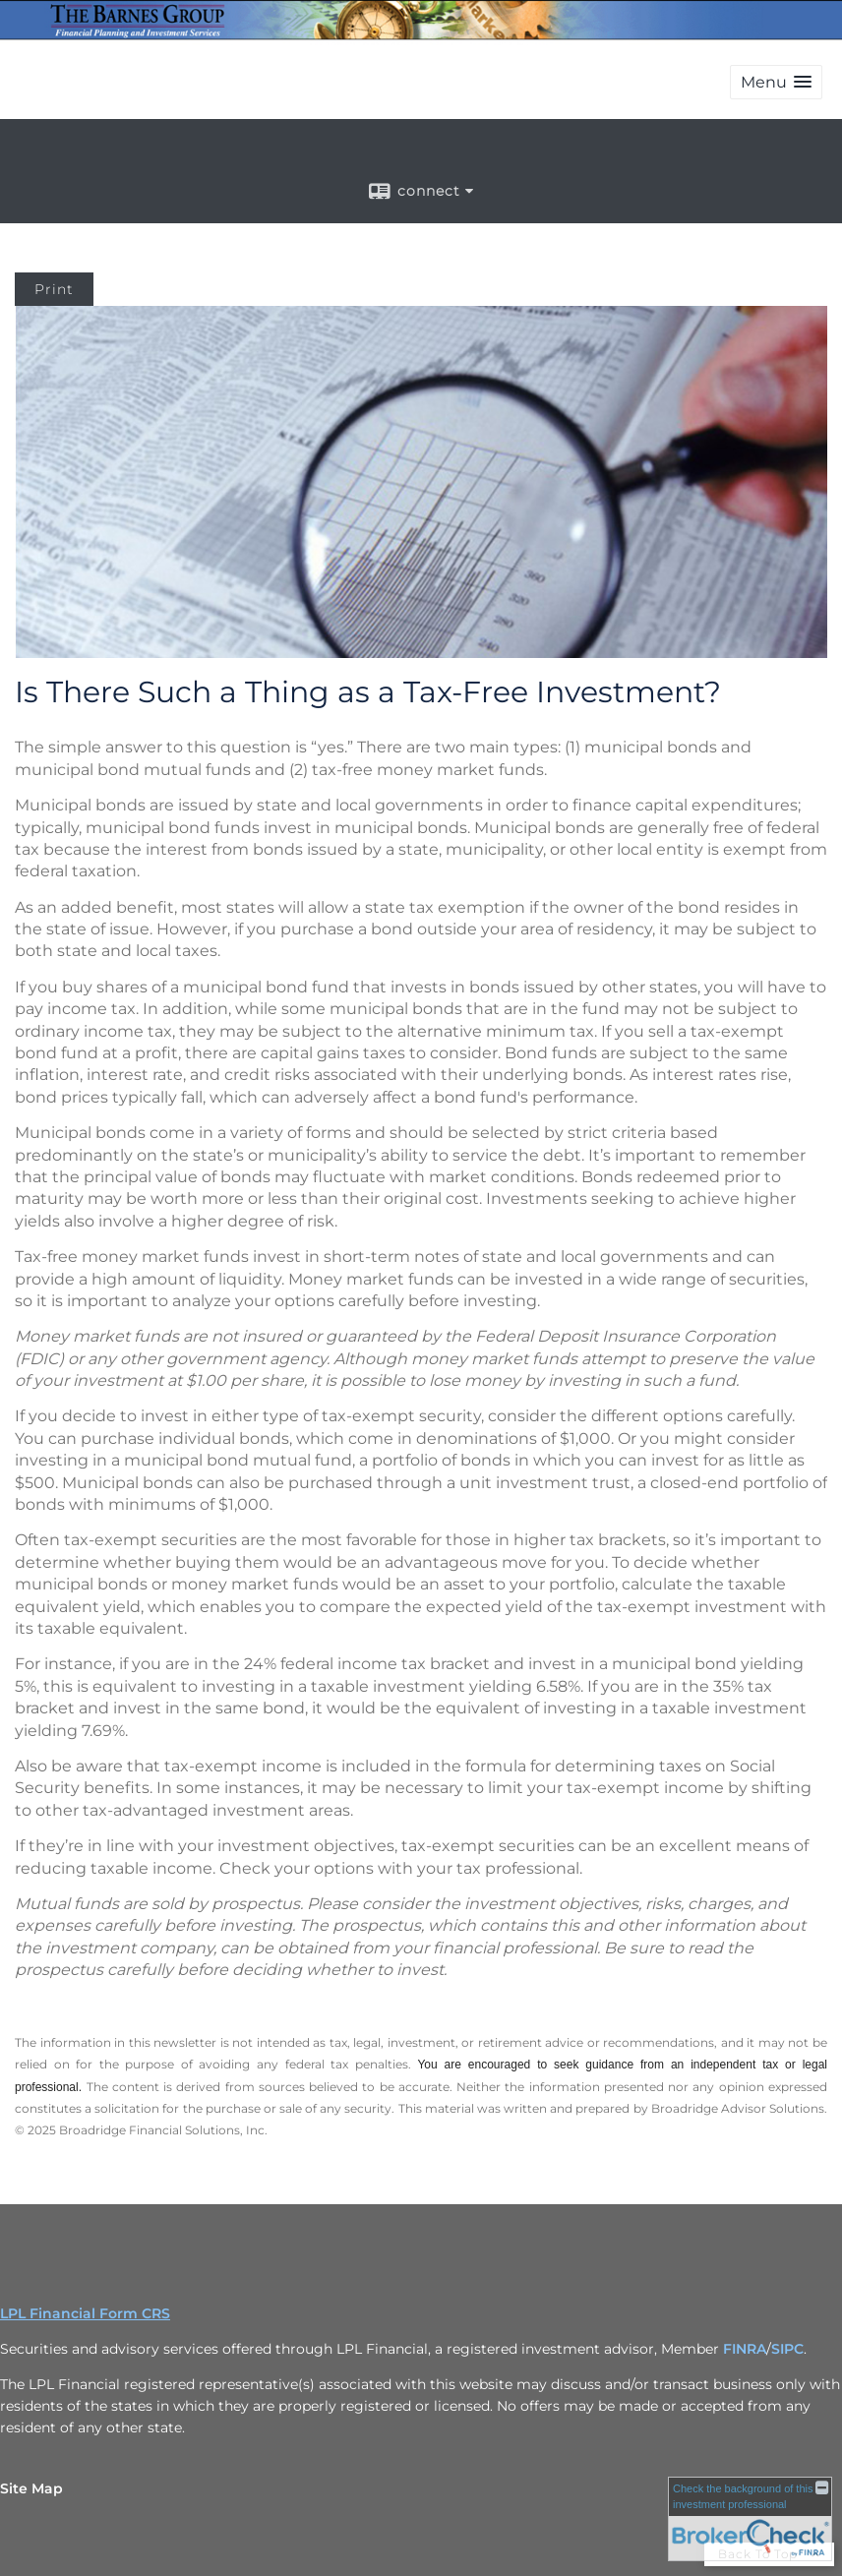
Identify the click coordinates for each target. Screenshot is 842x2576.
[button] (776, 82)
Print (54, 289)
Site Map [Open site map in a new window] (31, 2488)
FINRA (744, 2349)
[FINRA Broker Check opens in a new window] (750, 2519)
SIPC (787, 2349)
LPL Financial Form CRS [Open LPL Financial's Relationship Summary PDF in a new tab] (85, 2313)
